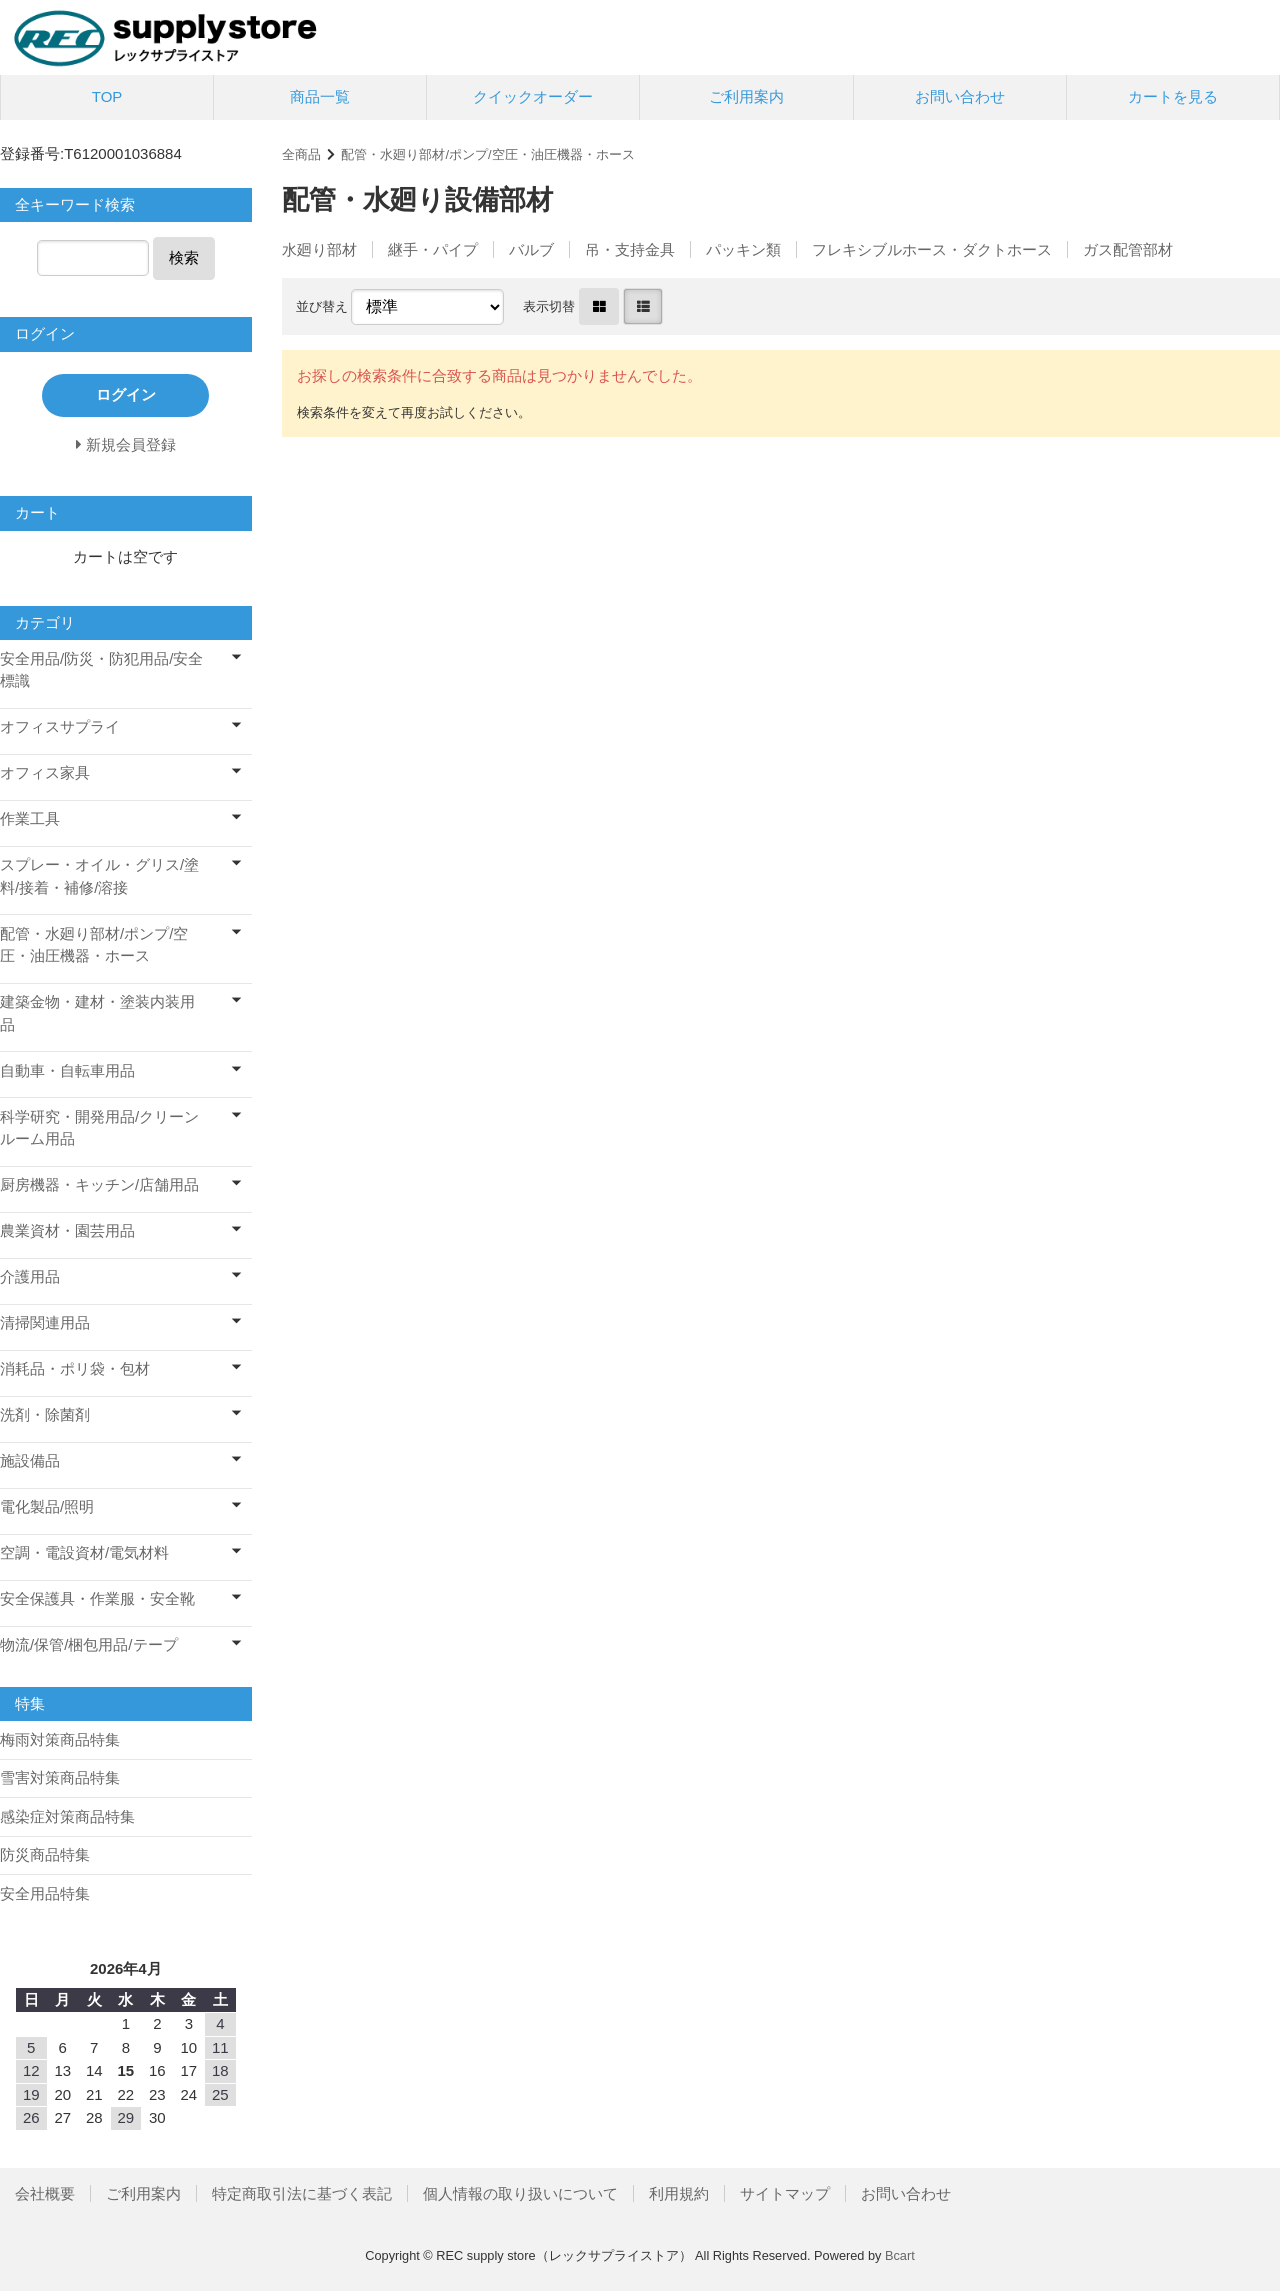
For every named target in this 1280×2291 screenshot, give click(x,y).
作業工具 (30, 818)
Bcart (900, 2255)
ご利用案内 (746, 96)
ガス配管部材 (1128, 249)
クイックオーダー (533, 96)
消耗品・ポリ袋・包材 (75, 1368)
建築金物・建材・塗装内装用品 (97, 1013)
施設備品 (30, 1460)
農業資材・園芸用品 (67, 1230)
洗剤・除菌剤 (45, 1414)
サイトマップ (785, 2193)
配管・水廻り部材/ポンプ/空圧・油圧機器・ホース (487, 154)
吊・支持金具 (630, 249)
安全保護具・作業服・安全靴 (97, 1598)
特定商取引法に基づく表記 (302, 2193)
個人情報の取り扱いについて (520, 2193)
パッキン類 (743, 249)
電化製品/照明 (47, 1506)
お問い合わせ (960, 96)
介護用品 (30, 1276)
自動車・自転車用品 (67, 1070)
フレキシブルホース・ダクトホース (932, 249)
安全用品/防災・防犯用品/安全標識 (101, 670)
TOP (107, 96)
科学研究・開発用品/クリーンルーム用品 (99, 1128)
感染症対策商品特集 (67, 1816)
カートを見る (1173, 96)
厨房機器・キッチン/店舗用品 (99, 1184)
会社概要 (45, 2193)
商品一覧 (320, 96)
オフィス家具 (45, 772)
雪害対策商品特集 (60, 1777)
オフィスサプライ (60, 726)
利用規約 (679, 2193)
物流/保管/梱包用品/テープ (89, 1644)
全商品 (301, 154)
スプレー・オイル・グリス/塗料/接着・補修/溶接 (99, 876)
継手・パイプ (433, 249)
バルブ (531, 249)
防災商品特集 (45, 1854)
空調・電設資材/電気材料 (84, 1552)
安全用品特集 (45, 1893)
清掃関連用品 (45, 1322)
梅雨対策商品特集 (60, 1739)
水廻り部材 (319, 249)
